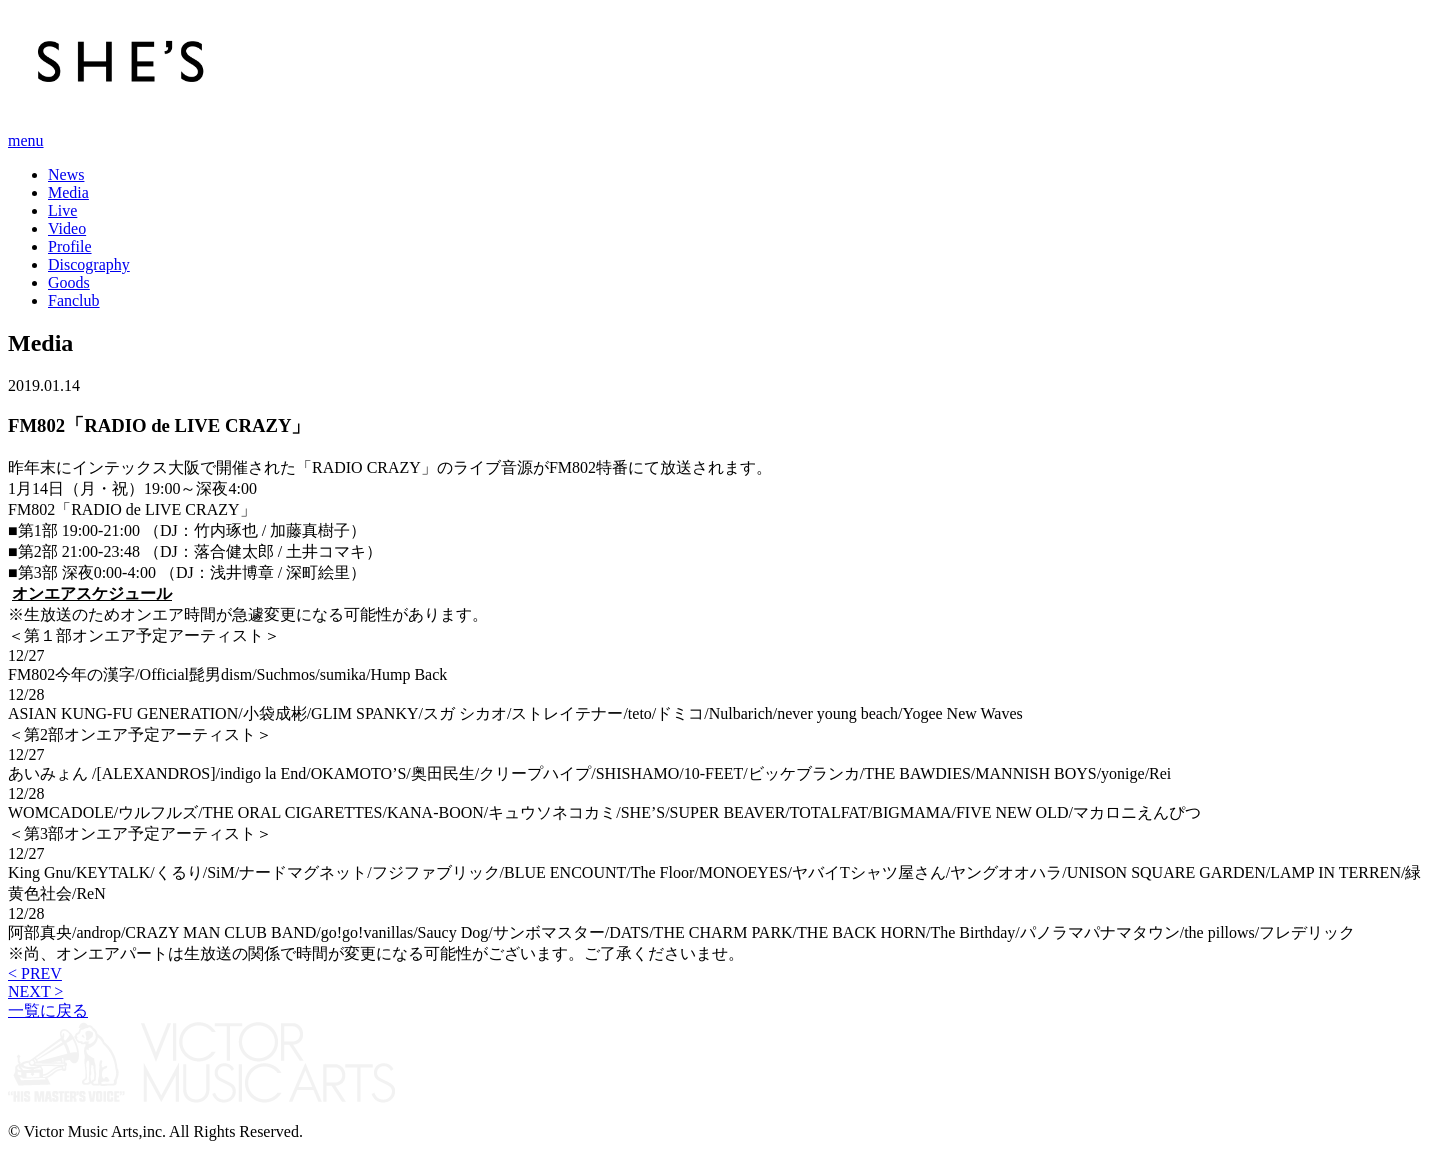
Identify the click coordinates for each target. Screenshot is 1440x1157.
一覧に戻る (48, 1010)
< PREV (35, 973)
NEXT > (35, 991)
